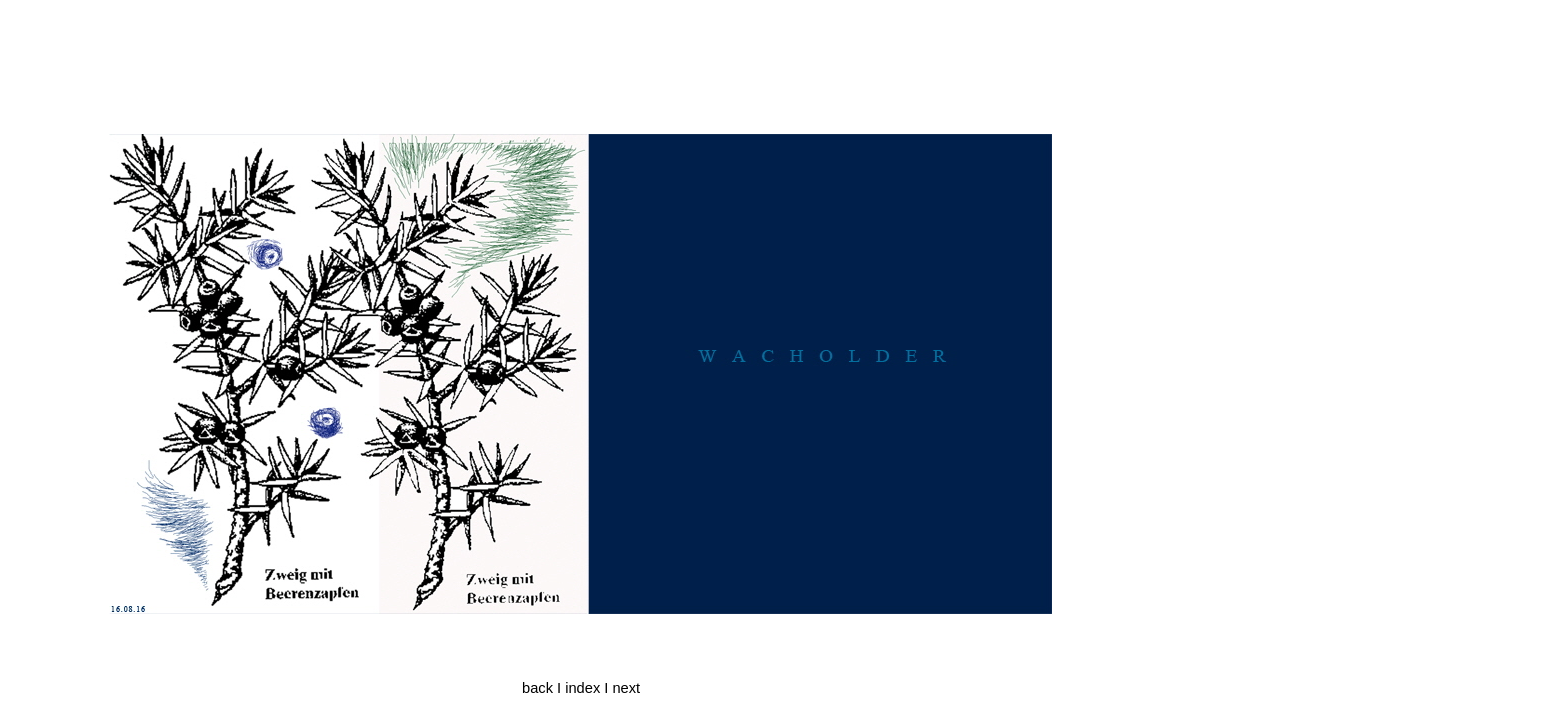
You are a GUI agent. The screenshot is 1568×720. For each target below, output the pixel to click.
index (582, 688)
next (626, 688)
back (537, 688)
